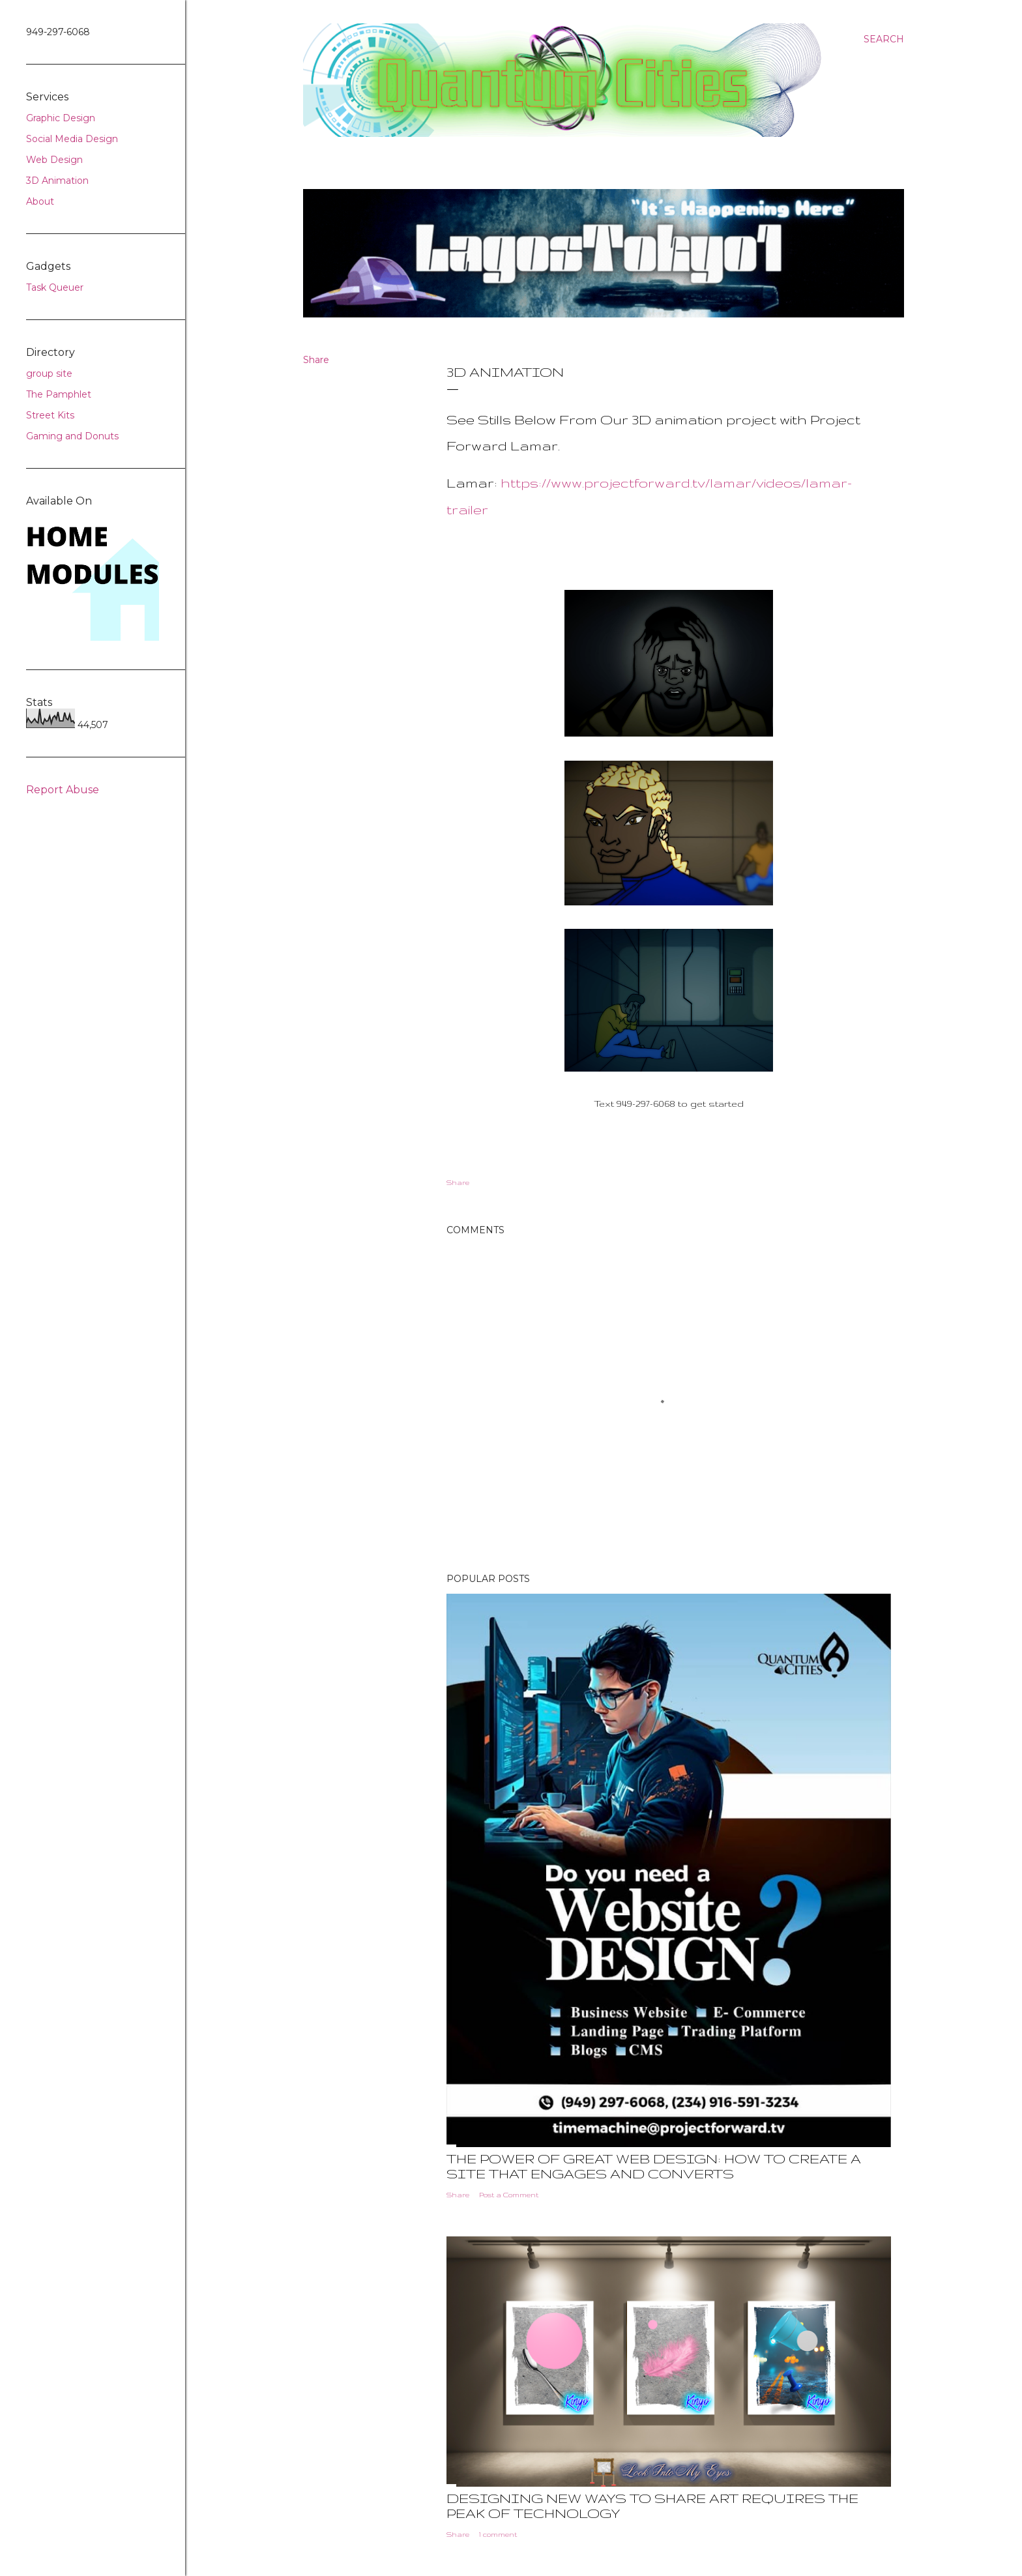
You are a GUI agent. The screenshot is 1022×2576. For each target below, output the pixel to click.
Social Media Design (72, 139)
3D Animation (57, 180)
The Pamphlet (58, 394)
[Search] (884, 39)
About (40, 201)
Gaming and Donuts (72, 436)
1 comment (498, 2534)
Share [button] (316, 360)
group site (49, 373)
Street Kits (50, 415)
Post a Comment (508, 2195)
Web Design (54, 160)
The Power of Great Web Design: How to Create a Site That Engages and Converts (653, 2166)
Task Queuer (54, 287)
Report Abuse (62, 789)
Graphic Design (60, 118)
